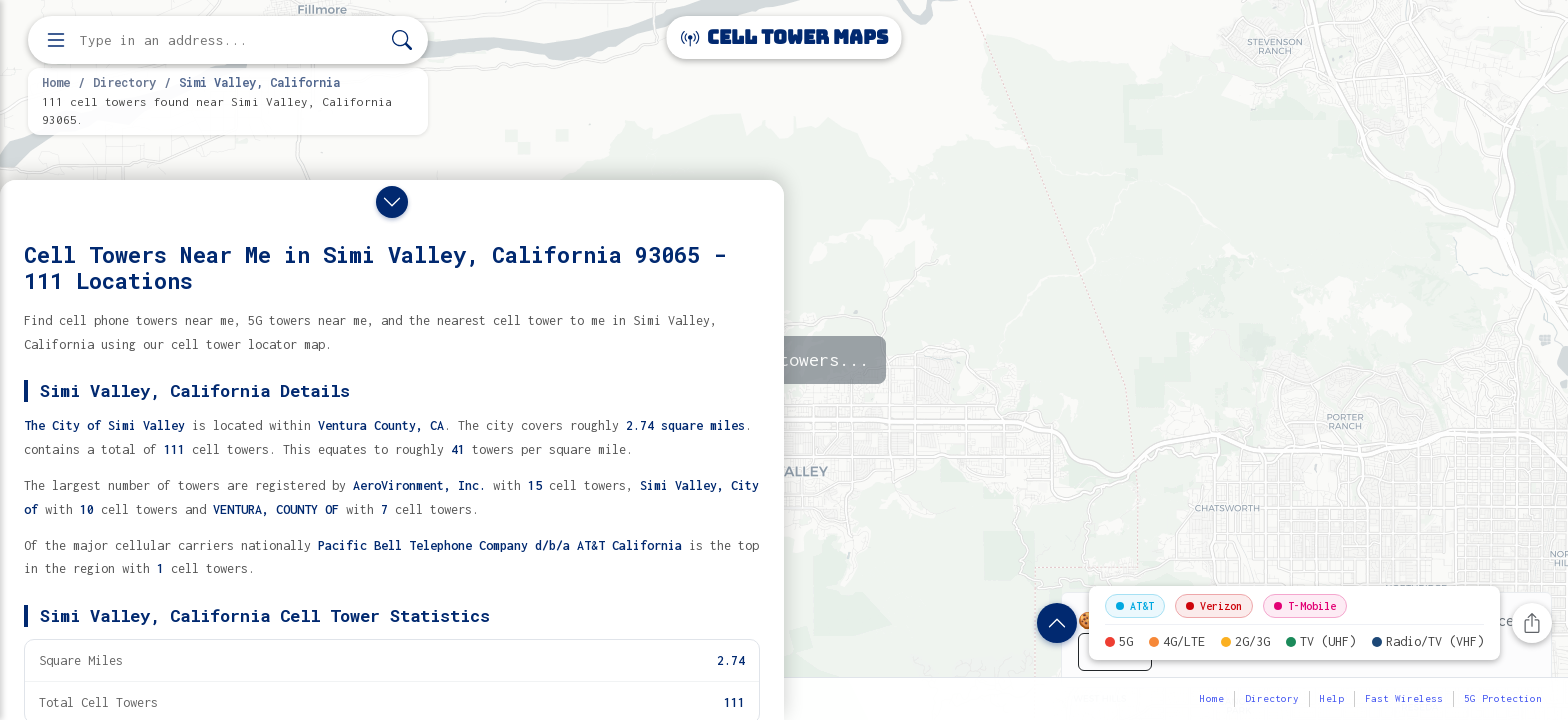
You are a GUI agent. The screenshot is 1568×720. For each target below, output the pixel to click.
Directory (124, 82)
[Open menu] (56, 40)
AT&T (1135, 606)
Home (56, 82)
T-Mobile (1305, 606)
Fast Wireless (1404, 698)
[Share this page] (1532, 623)
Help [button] (1332, 698)
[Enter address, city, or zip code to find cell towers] (230, 40)
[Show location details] (1057, 623)
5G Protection (1503, 698)
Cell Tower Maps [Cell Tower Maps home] (784, 37)
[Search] (402, 40)
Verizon (1214, 606)
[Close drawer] (392, 202)
